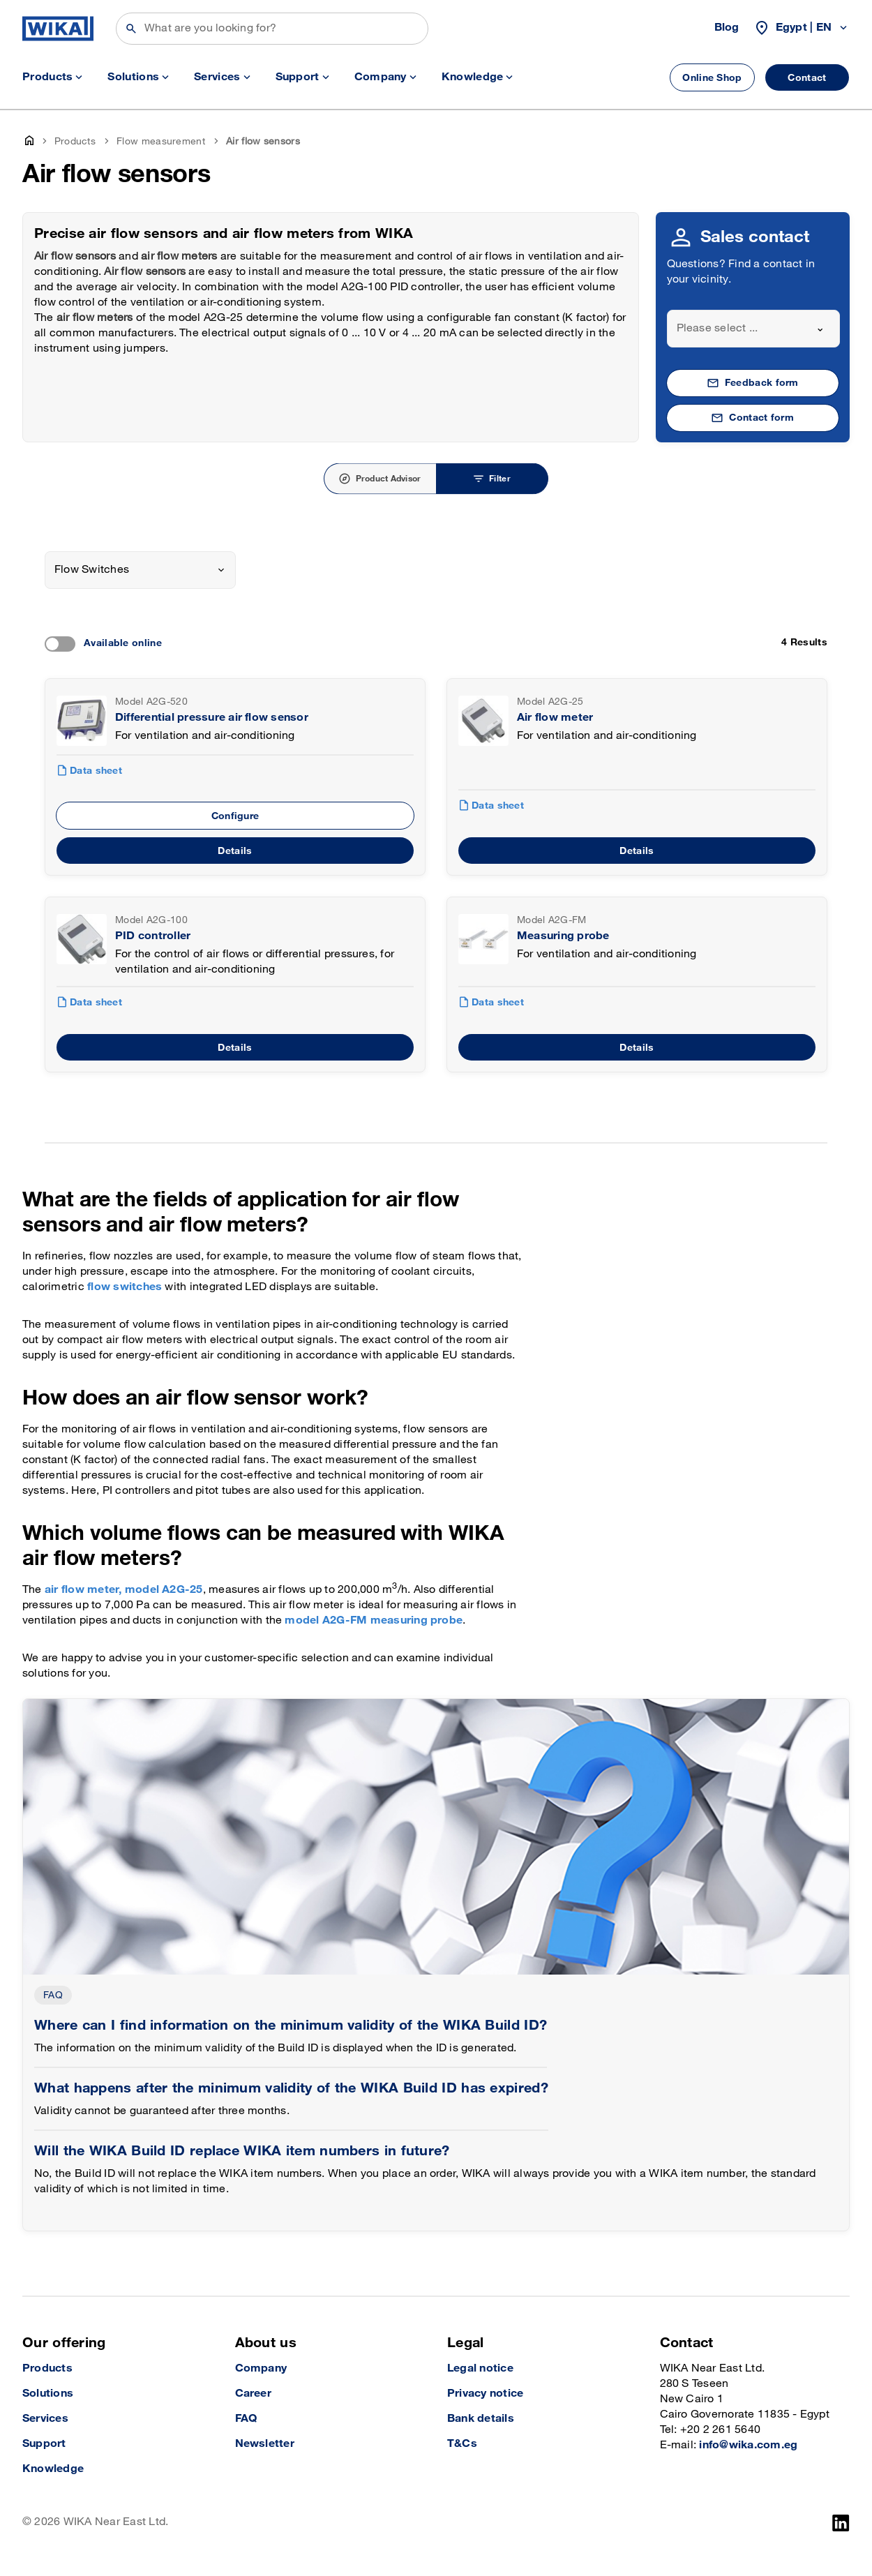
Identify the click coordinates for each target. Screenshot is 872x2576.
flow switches (124, 1287)
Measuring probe (563, 936)
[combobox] (754, 328)
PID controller (152, 936)
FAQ (53, 1995)
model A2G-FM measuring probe (374, 1620)
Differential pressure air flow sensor (211, 717)
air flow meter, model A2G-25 (124, 1589)
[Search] (272, 29)
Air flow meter (555, 717)
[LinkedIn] (841, 2523)
